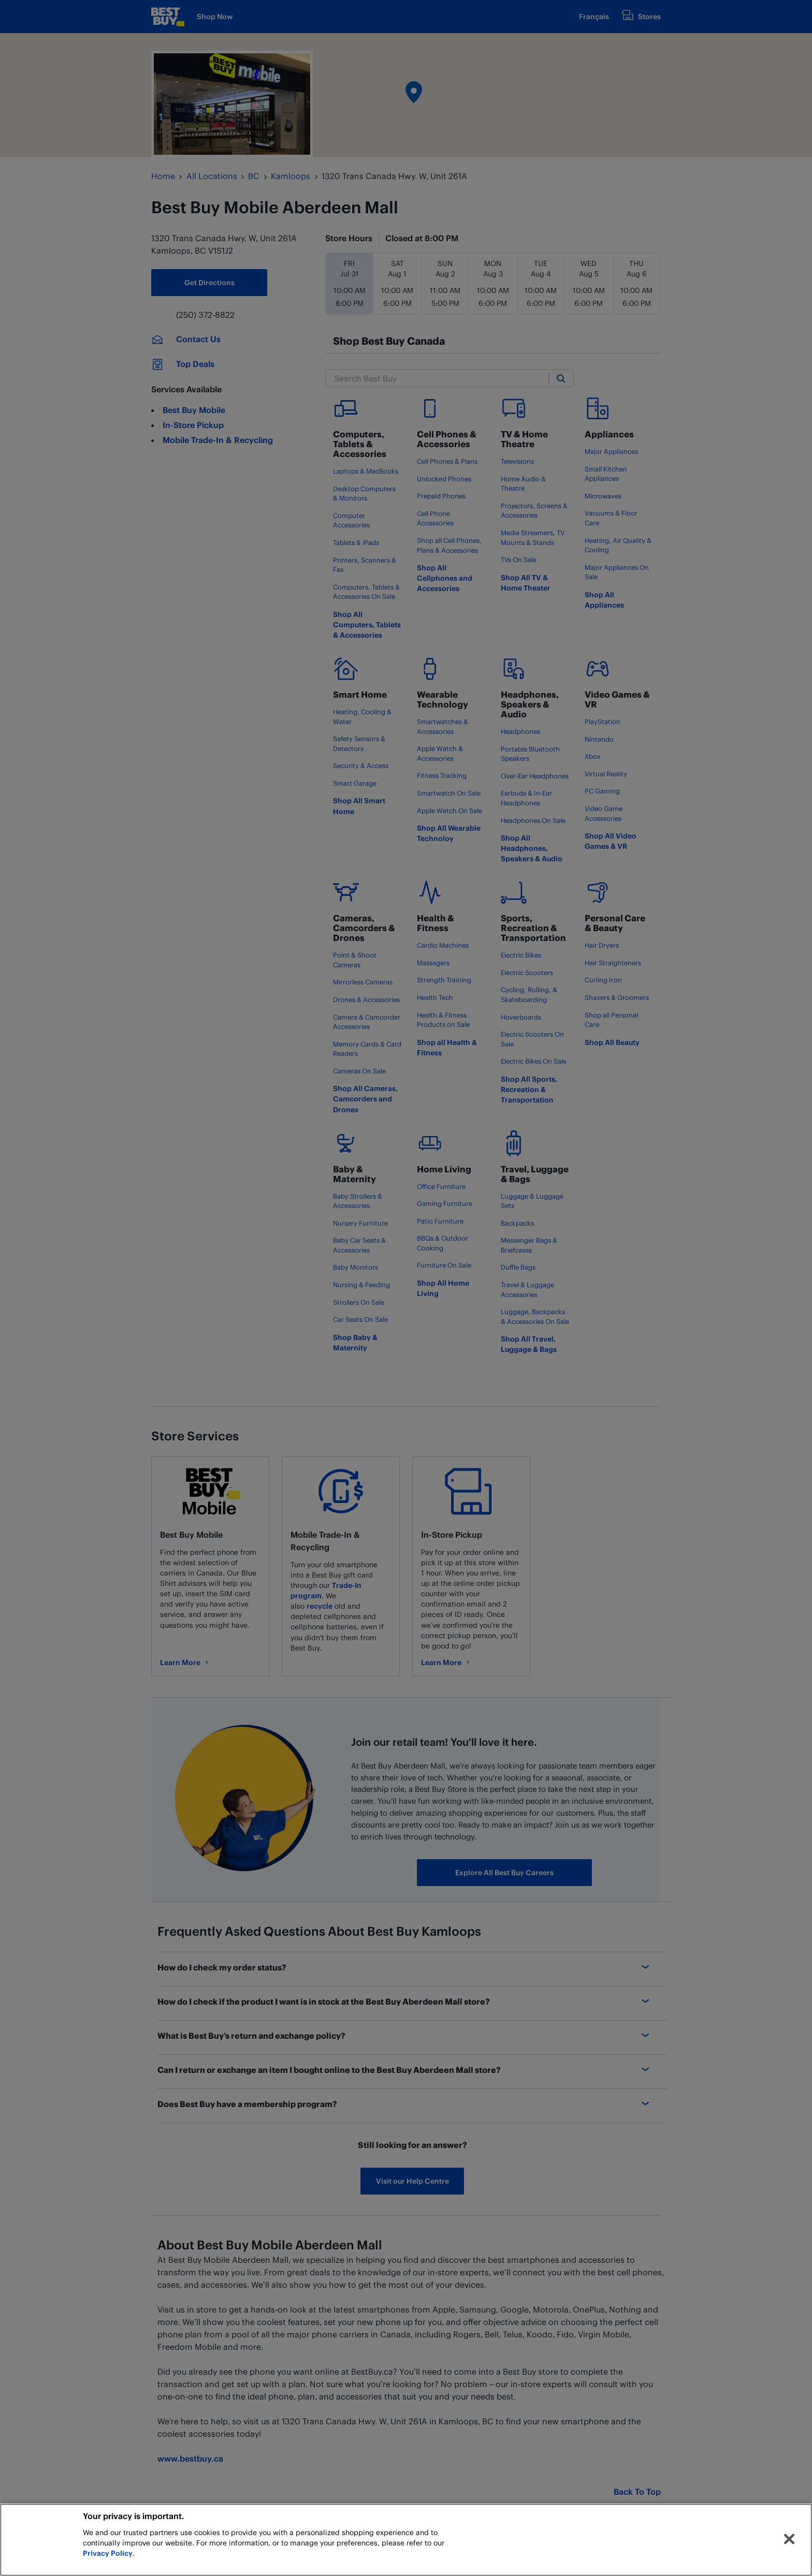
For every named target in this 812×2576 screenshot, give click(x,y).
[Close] (789, 2539)
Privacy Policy (108, 2553)
